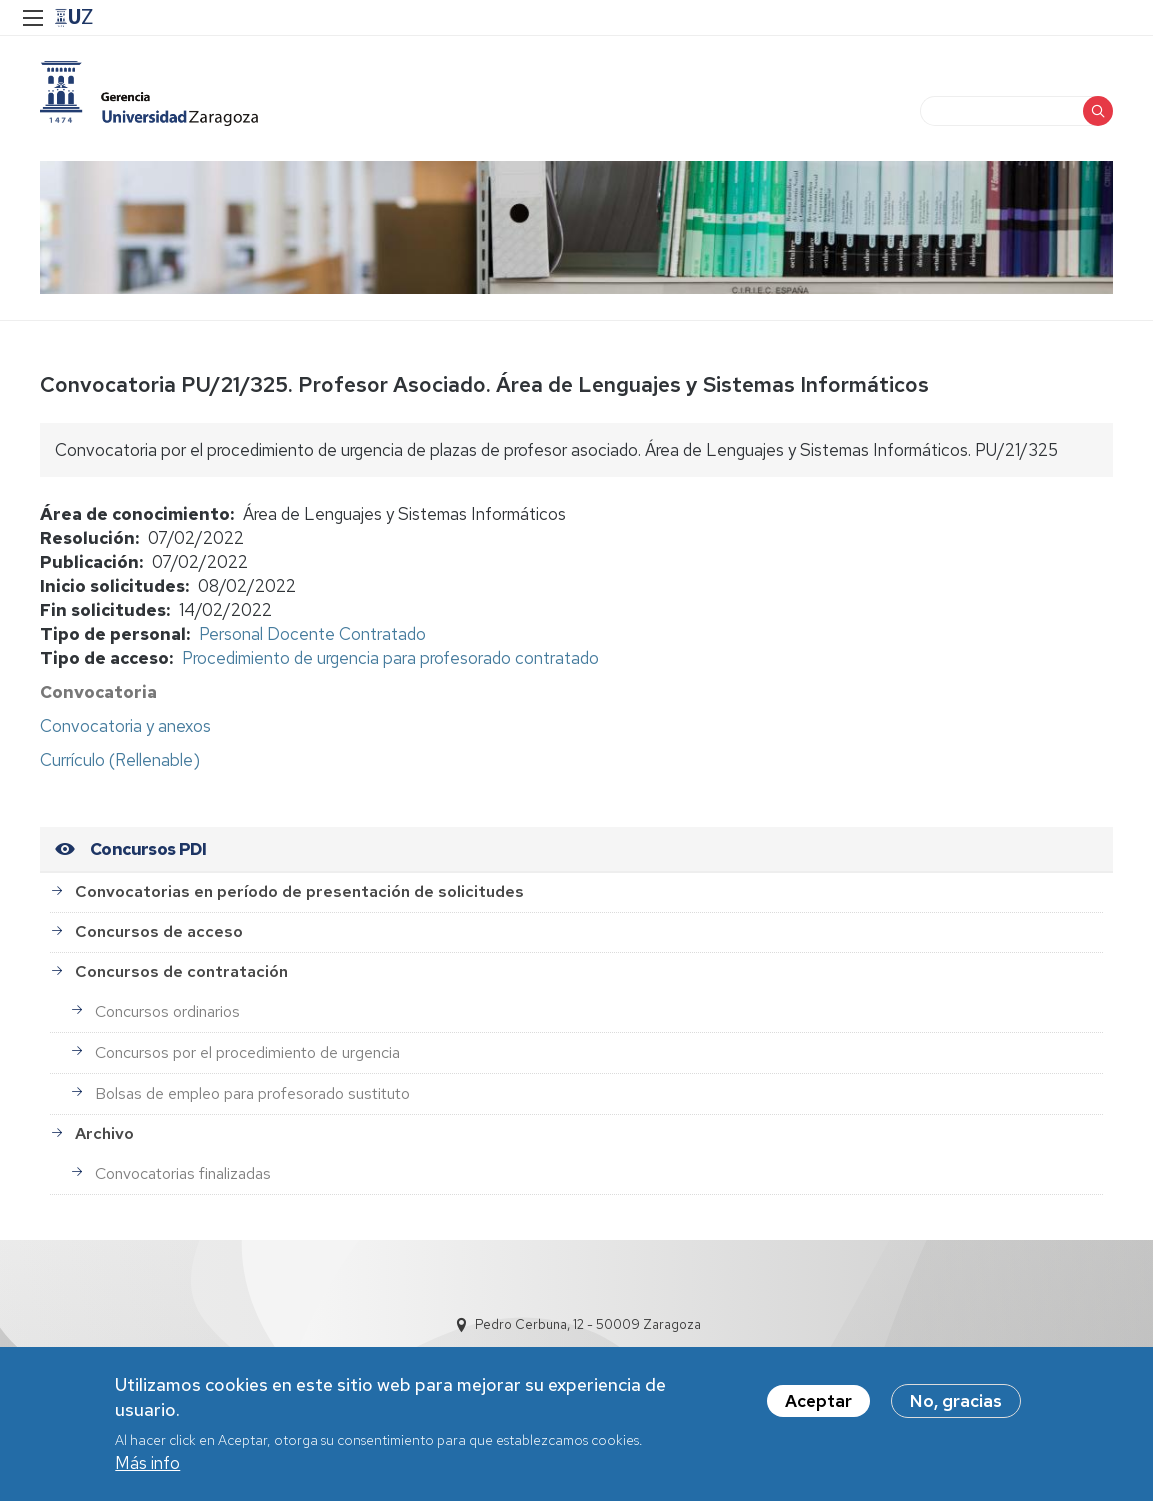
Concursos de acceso (159, 931)
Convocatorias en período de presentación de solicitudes (299, 891)
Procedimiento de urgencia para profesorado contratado (390, 658)
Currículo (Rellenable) (120, 760)
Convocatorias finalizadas (183, 1173)
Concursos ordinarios (167, 1011)
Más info (147, 1470)
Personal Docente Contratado (312, 634)
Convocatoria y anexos (125, 726)
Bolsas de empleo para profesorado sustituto (252, 1093)
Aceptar (818, 1407)
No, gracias (956, 1407)
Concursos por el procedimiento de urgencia (247, 1052)
